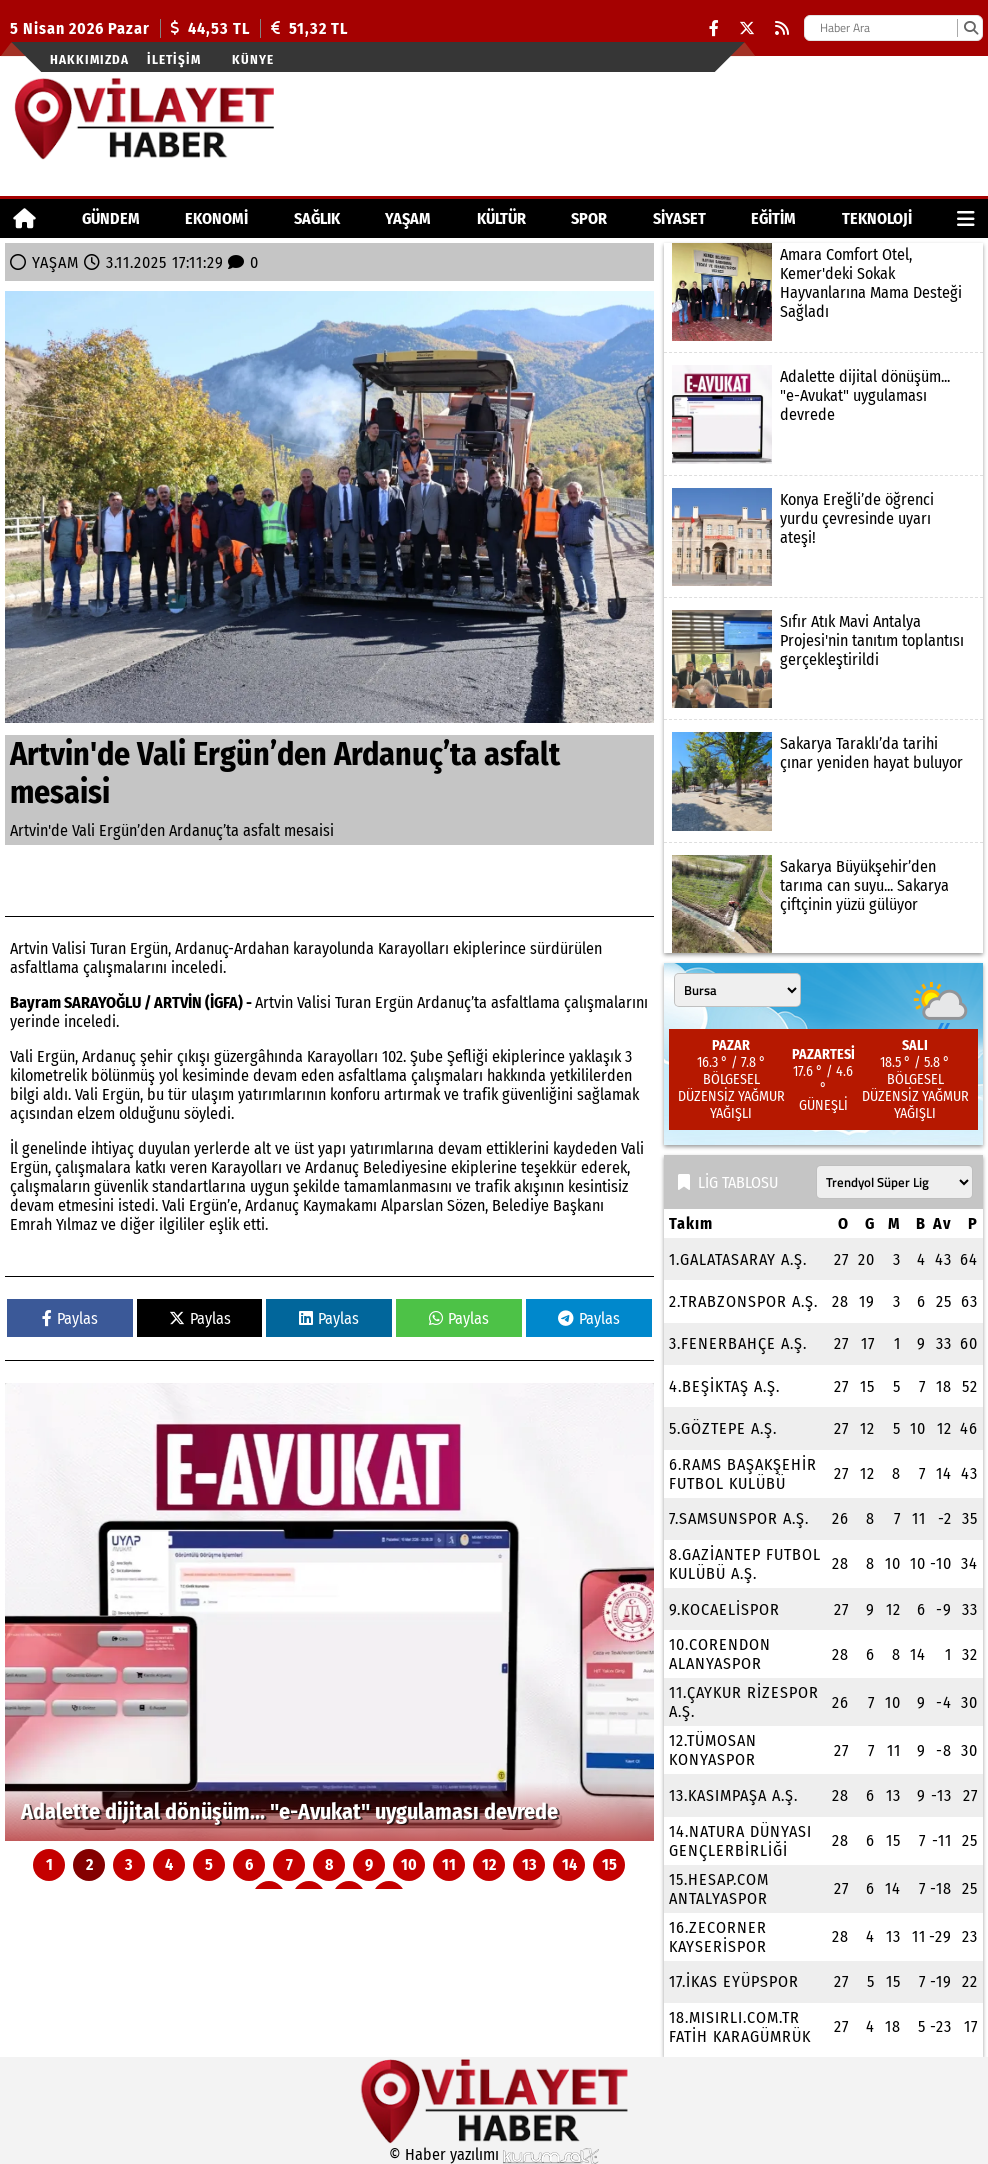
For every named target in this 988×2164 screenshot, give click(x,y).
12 (489, 1864)
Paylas (70, 1318)
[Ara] (970, 28)
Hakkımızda (89, 59)
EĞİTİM (773, 218)
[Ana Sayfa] (24, 218)
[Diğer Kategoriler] (966, 218)
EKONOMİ (216, 218)
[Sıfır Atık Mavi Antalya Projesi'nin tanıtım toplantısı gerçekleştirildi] (823, 659)
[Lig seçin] (894, 1182)
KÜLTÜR (501, 218)
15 (609, 1864)
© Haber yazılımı (494, 2154)
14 (569, 1864)
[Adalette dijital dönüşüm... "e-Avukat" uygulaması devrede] (329, 1612)
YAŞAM (408, 218)
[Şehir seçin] (737, 990)
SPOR (589, 218)
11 (449, 1864)
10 (409, 1864)
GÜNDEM (111, 218)
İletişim (174, 59)
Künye (253, 59)
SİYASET (679, 218)
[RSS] (782, 28)
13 (529, 1864)
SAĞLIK (317, 218)
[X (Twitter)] (747, 28)
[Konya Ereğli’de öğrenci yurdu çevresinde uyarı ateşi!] (823, 537)
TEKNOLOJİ (877, 218)
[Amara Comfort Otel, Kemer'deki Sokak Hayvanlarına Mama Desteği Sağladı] (823, 292)
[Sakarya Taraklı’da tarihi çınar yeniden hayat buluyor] (823, 781)
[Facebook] (714, 28)
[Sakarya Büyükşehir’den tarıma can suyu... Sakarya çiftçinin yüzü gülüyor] (823, 904)
